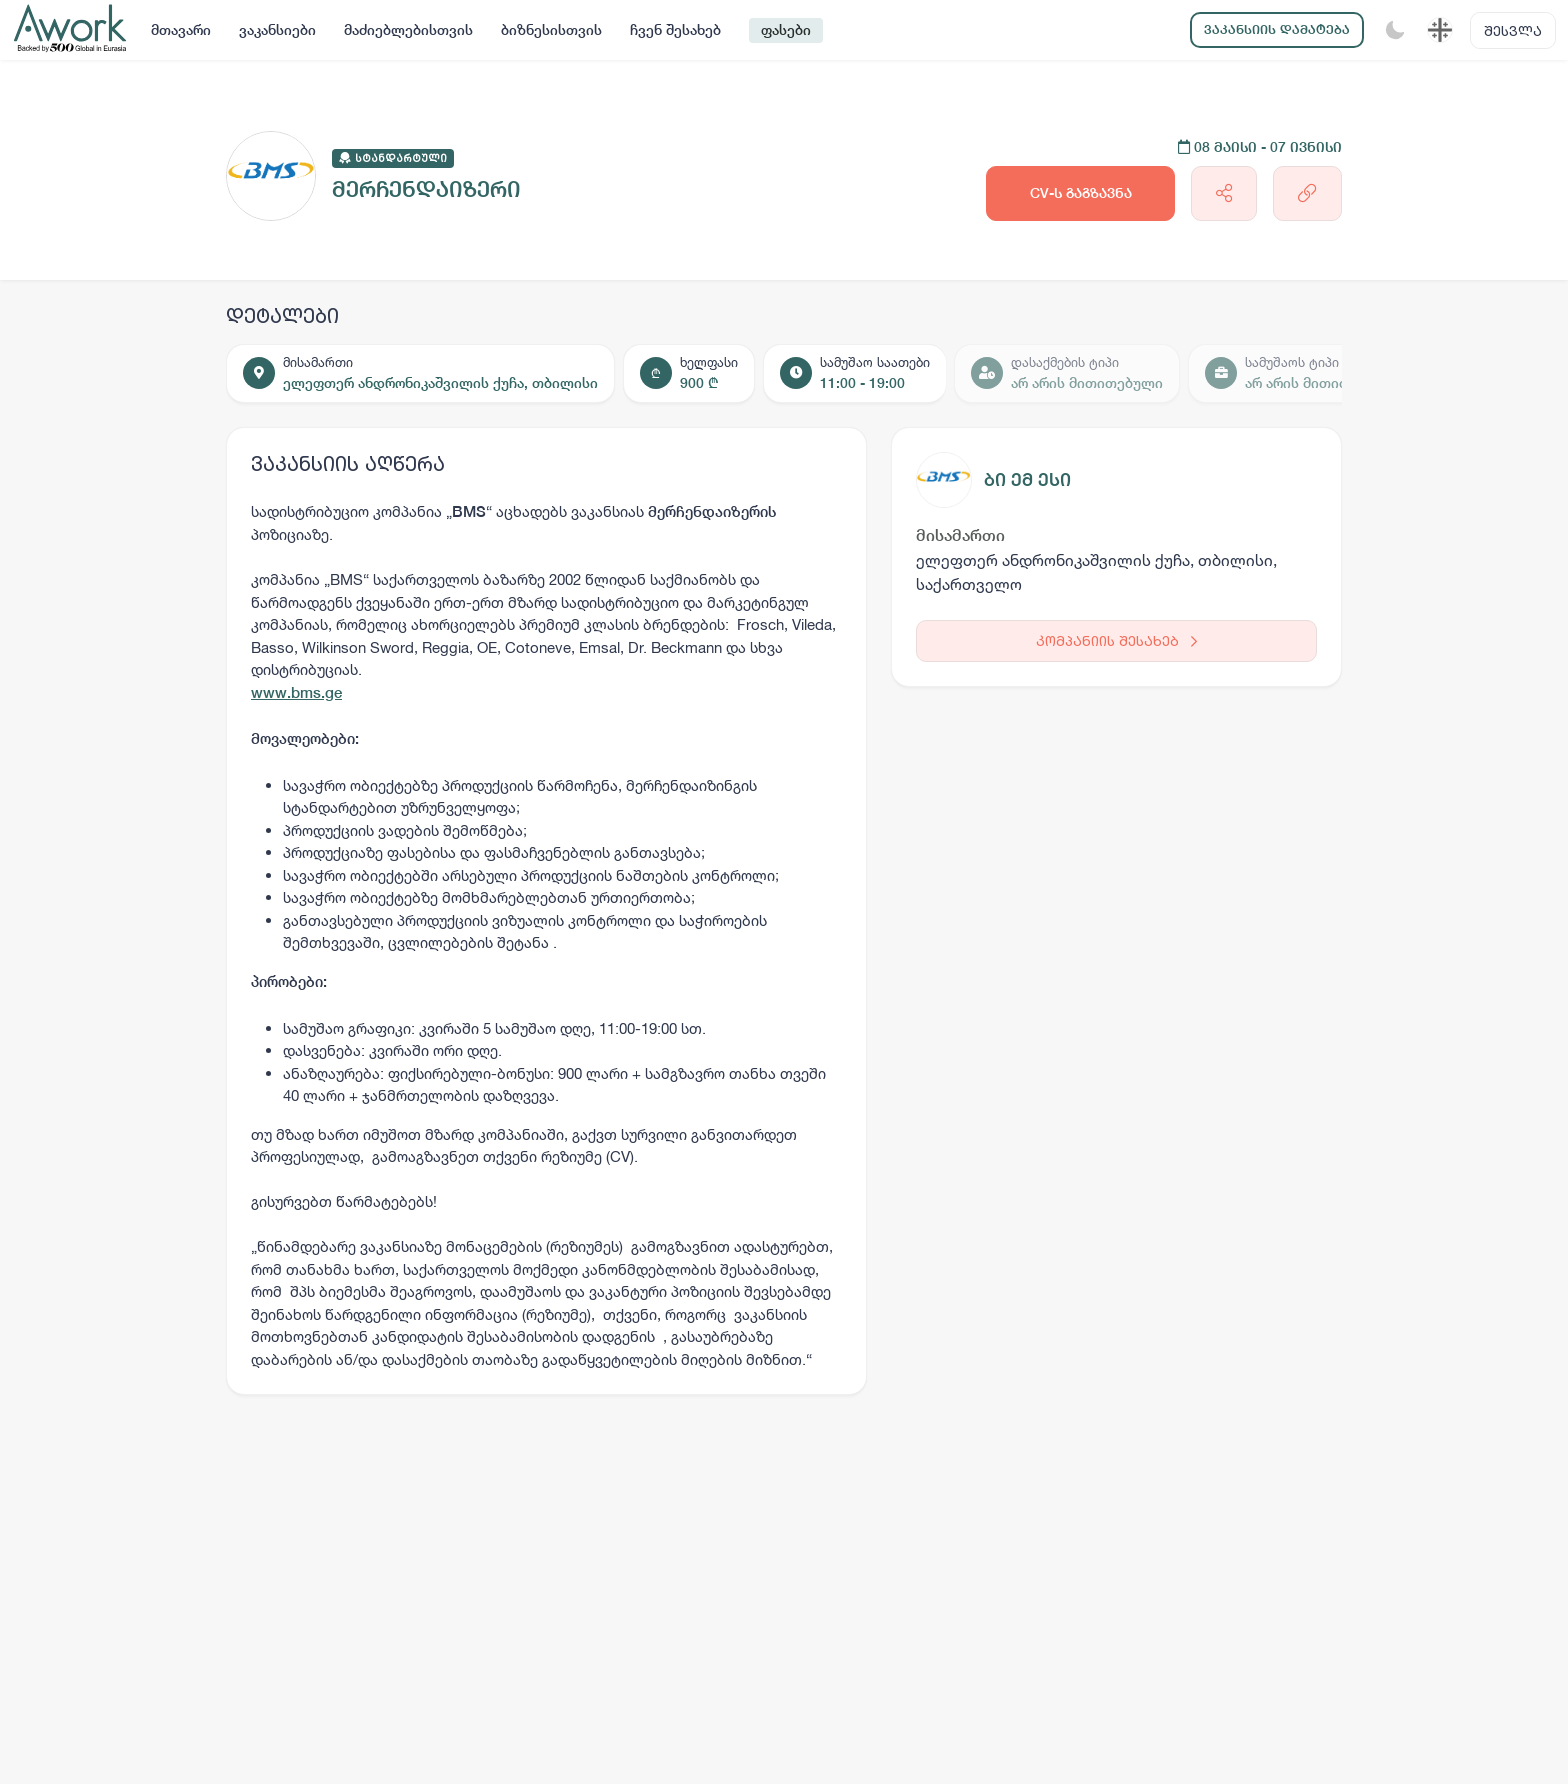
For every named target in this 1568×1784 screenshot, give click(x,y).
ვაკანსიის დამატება (1277, 29)
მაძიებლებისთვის (408, 30)
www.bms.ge (296, 692)
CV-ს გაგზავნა (1081, 193)
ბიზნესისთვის (551, 30)
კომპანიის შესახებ (1116, 640)
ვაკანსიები (277, 30)
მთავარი (181, 30)
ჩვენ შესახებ (675, 30)
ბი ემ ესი (1027, 479)
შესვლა (1513, 30)
